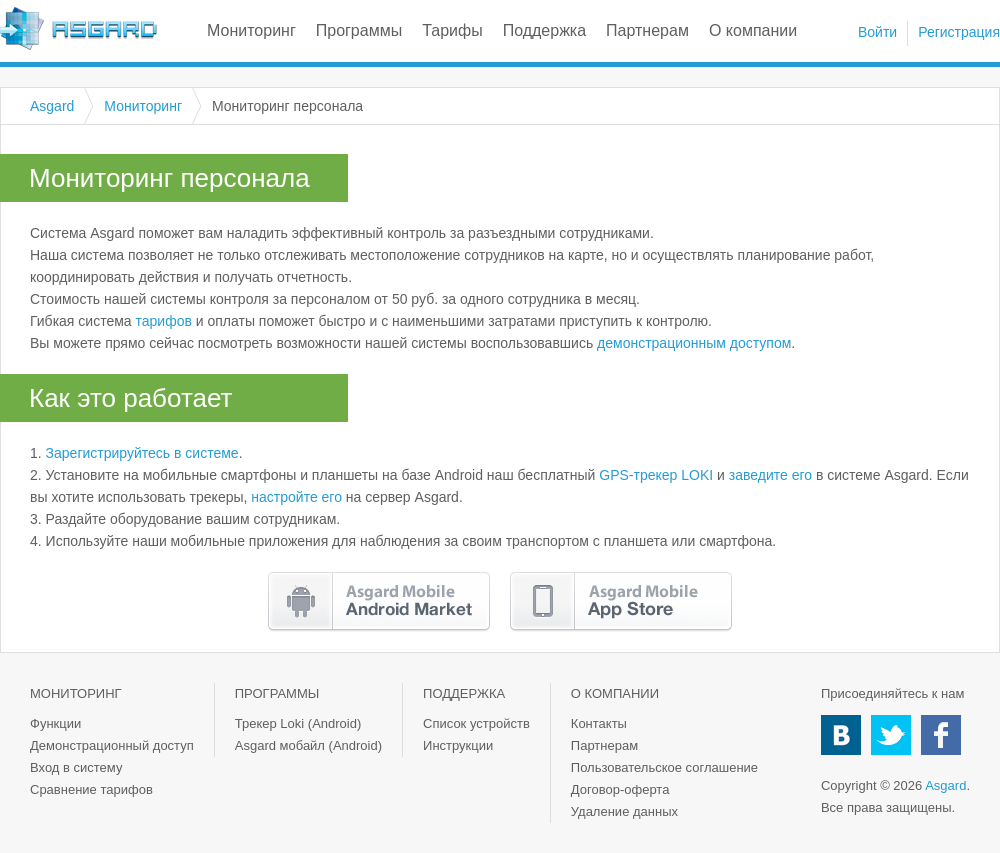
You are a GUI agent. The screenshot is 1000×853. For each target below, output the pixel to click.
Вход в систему (76, 767)
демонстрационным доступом (694, 343)
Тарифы (452, 30)
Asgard (78, 28)
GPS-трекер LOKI (656, 475)
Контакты (599, 723)
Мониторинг (251, 30)
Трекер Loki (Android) (298, 723)
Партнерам (647, 30)
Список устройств (476, 723)
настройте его (296, 497)
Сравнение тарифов (91, 789)
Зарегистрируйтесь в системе (142, 453)
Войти (877, 32)
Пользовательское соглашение (664, 767)
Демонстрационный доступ (112, 745)
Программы (359, 30)
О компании (753, 30)
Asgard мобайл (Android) (308, 745)
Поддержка (544, 30)
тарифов (164, 321)
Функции (55, 723)
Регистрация (959, 32)
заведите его (770, 475)
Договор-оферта (620, 789)
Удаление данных (624, 811)
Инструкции (458, 745)
